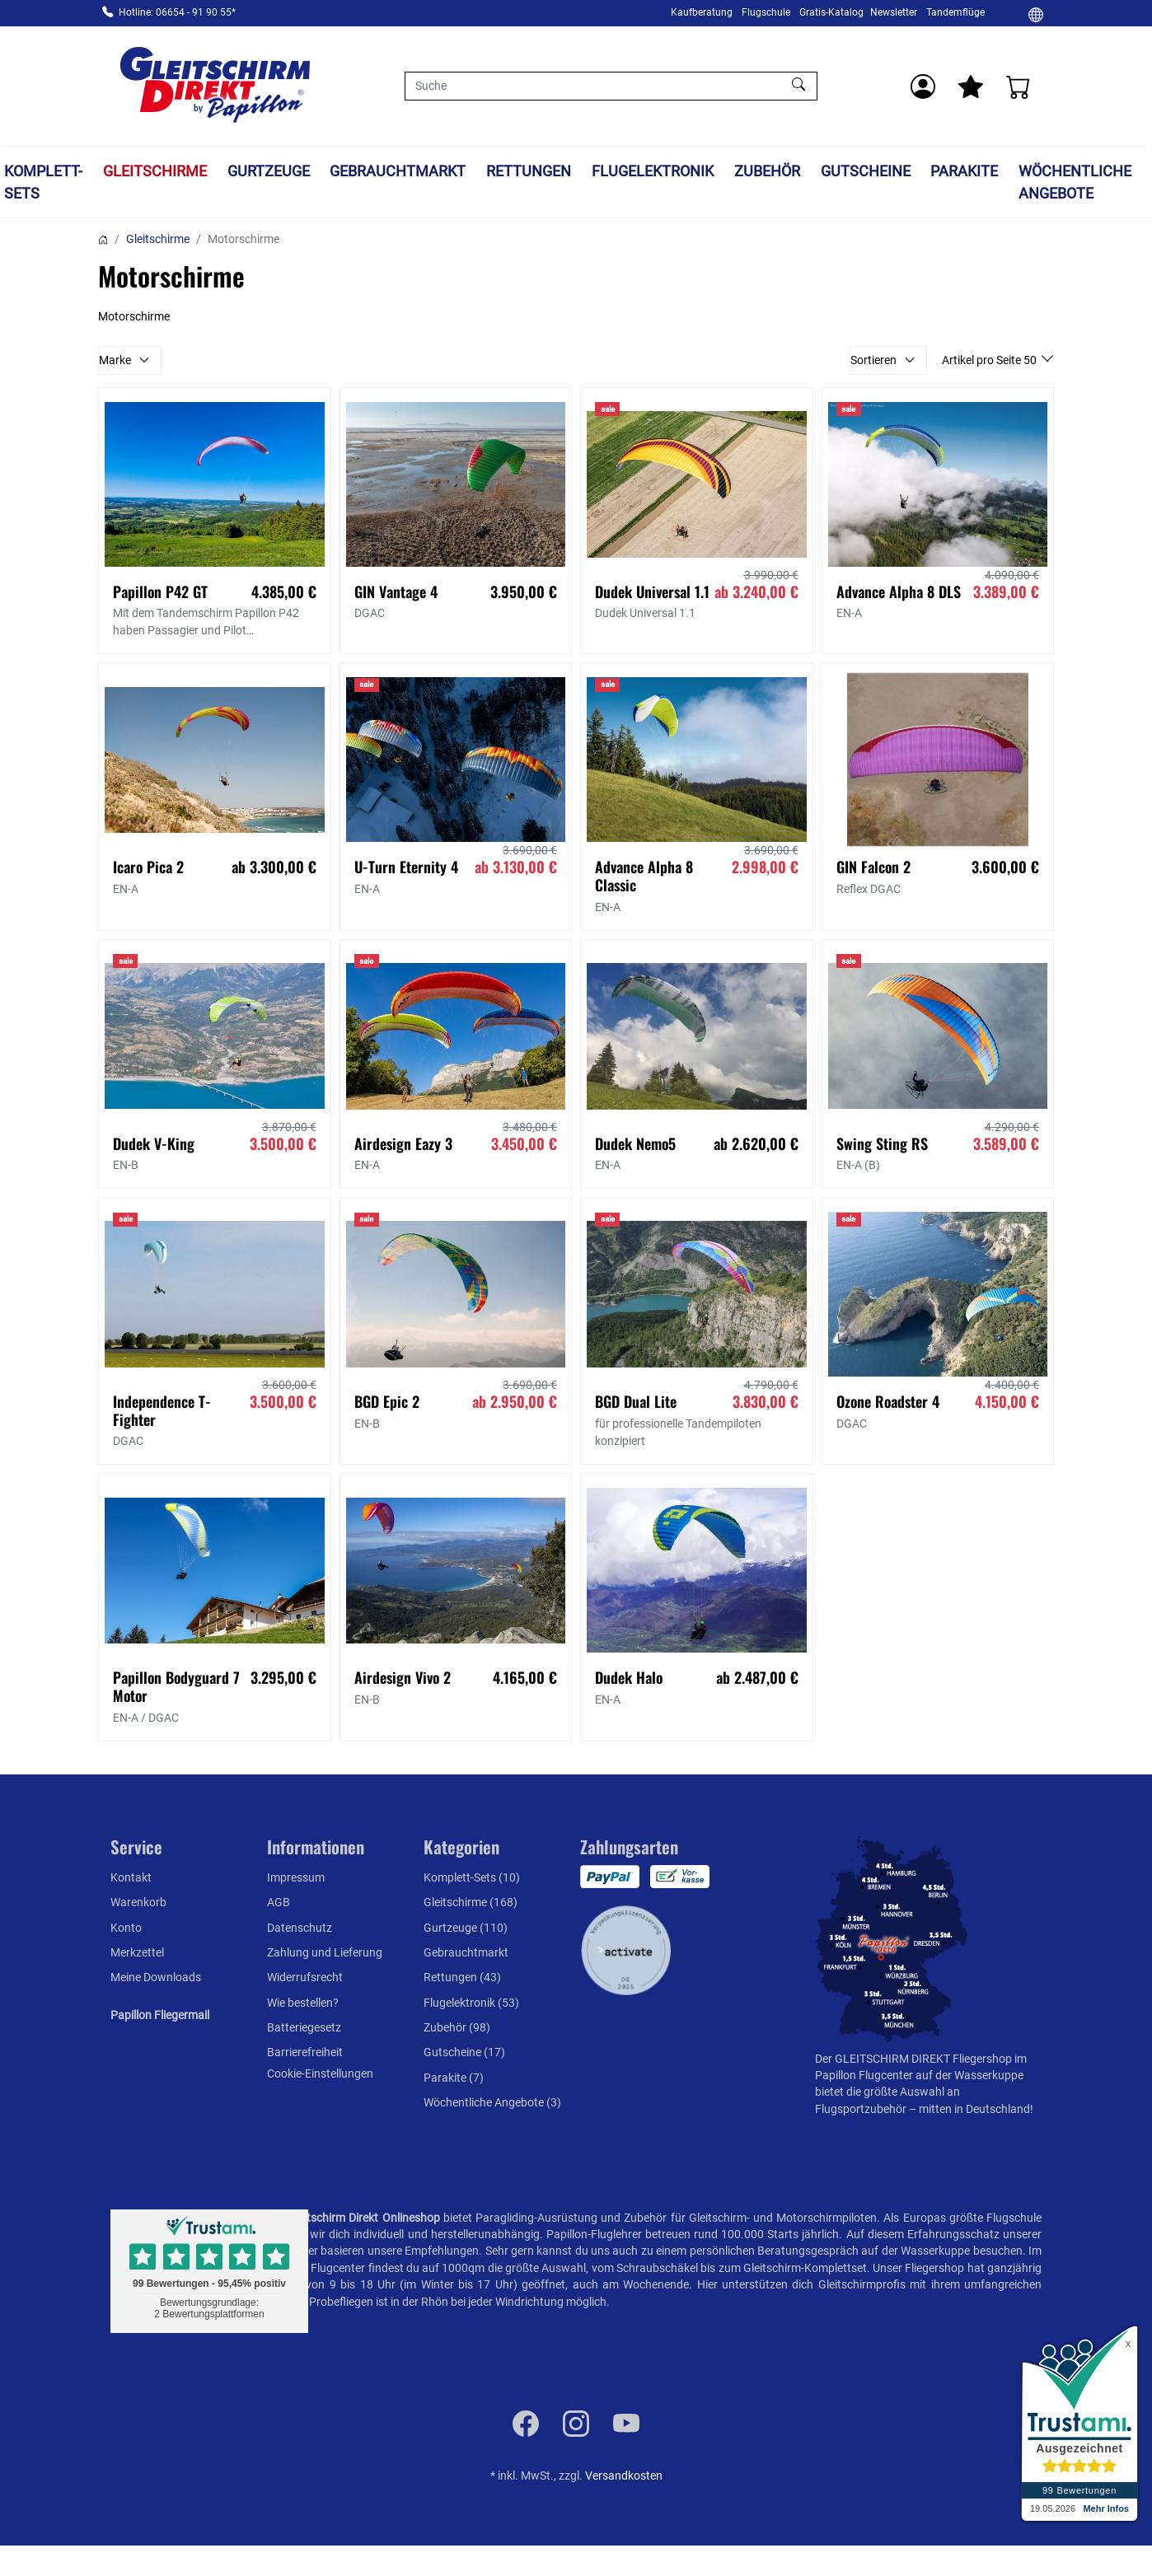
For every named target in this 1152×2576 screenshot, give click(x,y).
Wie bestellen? (303, 2002)
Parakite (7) (454, 2077)
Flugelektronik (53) (471, 2002)
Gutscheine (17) (464, 2052)
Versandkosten (624, 2475)
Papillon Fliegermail (159, 2015)
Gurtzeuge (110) (466, 1927)
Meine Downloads (155, 1977)
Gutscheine (866, 171)
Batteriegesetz (304, 2027)
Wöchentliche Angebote (1075, 182)
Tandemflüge (955, 12)
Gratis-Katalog (831, 12)
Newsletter (893, 12)
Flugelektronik (653, 171)
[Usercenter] (923, 86)
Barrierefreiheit (305, 2052)
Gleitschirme (155, 171)
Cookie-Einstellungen (320, 2073)
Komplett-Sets (43, 182)
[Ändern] (1036, 14)
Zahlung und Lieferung (324, 1952)
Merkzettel (137, 1952)
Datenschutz (299, 1927)
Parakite (964, 171)
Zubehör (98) (457, 2027)
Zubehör (767, 171)
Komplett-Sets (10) (472, 1877)
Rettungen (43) (462, 1977)
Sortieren (873, 360)
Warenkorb (138, 1902)
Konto (126, 1927)
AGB (278, 1902)
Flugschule (766, 12)
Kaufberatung (702, 12)
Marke (115, 360)
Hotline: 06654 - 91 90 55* (177, 12)
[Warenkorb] (1018, 86)
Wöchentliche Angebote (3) (492, 2102)
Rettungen (528, 171)
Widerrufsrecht (305, 1977)
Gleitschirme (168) (470, 1902)
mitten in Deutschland (974, 2108)
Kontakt (131, 1877)
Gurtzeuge (268, 171)
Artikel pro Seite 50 (990, 360)
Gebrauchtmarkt (398, 171)
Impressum (296, 1877)
